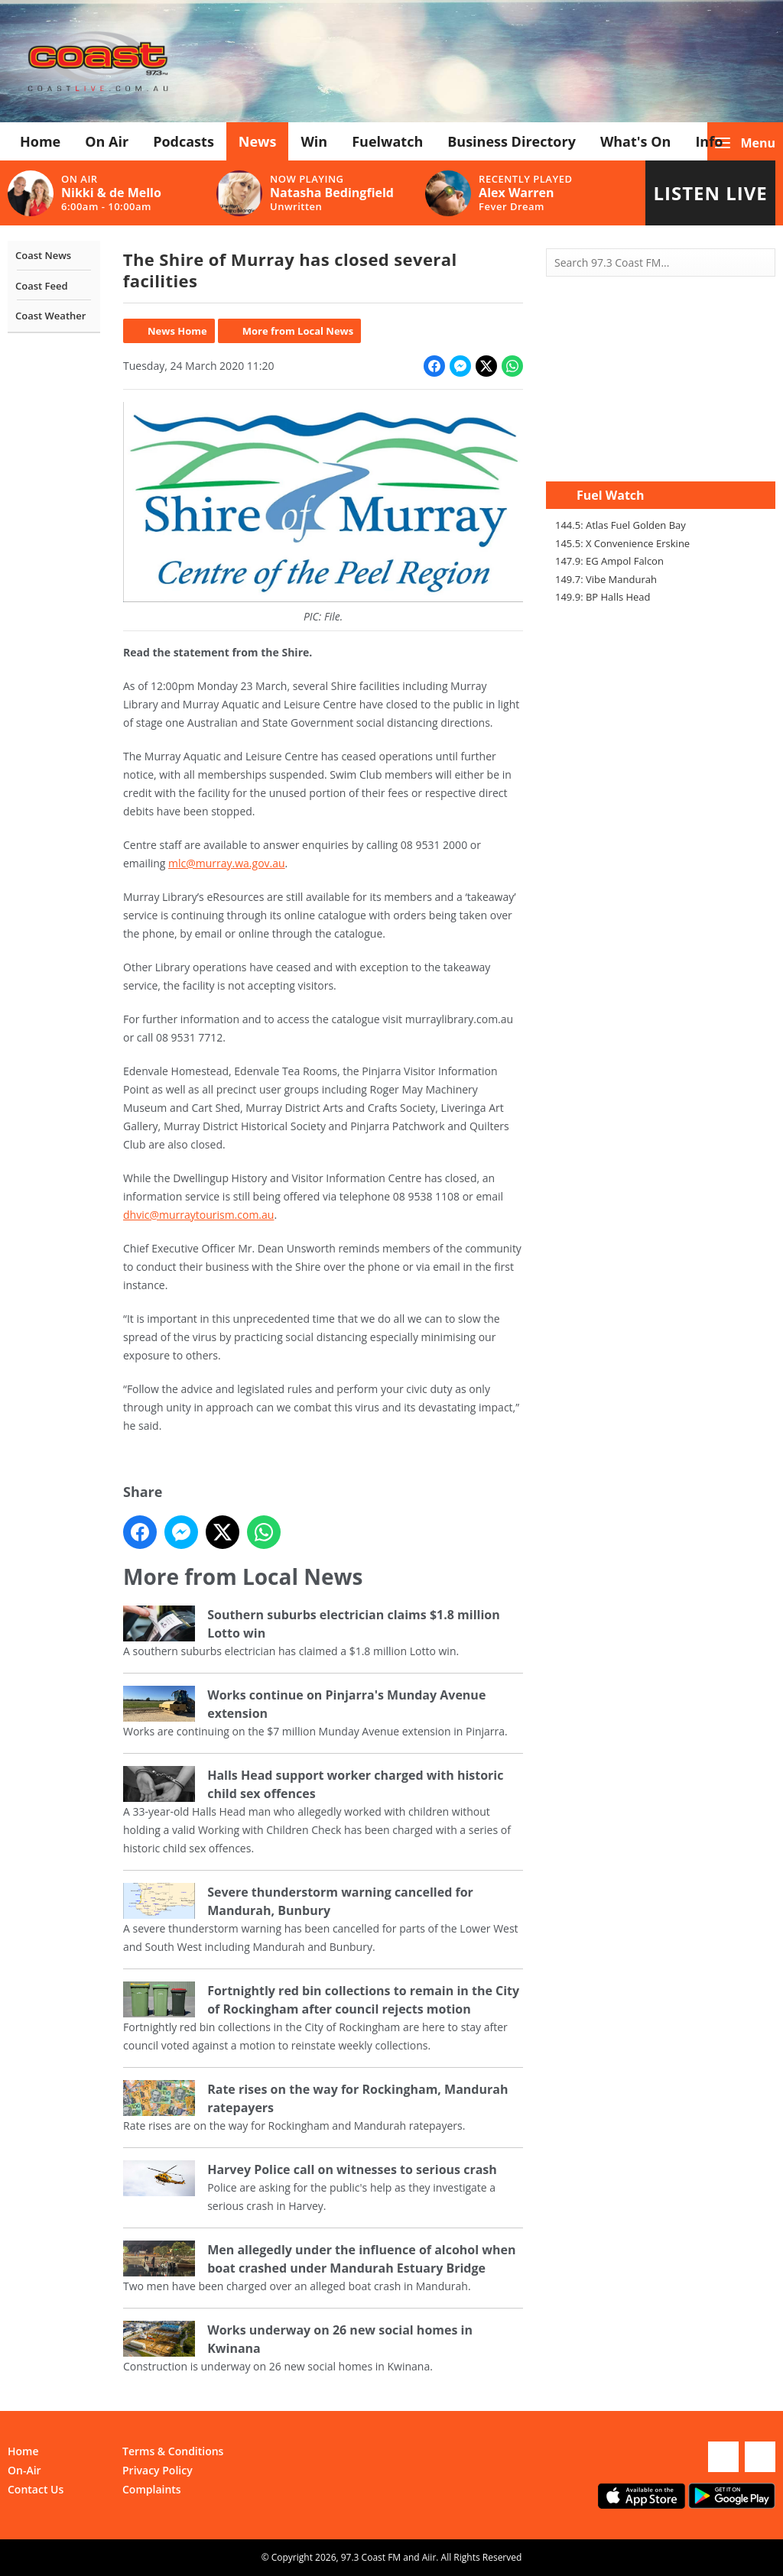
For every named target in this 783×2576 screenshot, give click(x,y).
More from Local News (297, 331)
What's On (635, 141)
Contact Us (35, 2489)
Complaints (151, 2489)
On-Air (24, 2470)
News (258, 141)
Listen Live (710, 193)
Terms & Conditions (172, 2451)
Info (709, 141)
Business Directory (511, 141)
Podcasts (183, 141)
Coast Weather (50, 315)
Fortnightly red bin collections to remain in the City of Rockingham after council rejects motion (363, 1999)
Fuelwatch (387, 141)
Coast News (43, 255)
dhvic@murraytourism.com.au (198, 1214)
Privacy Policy (157, 2470)
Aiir (429, 2557)
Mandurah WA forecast (660, 450)
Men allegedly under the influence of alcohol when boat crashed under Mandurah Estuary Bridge (361, 2258)
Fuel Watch (611, 495)
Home (40, 141)
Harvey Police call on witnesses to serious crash (352, 2169)
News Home (177, 331)
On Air (106, 141)
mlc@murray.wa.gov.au (226, 863)
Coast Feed (41, 286)
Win (314, 141)
